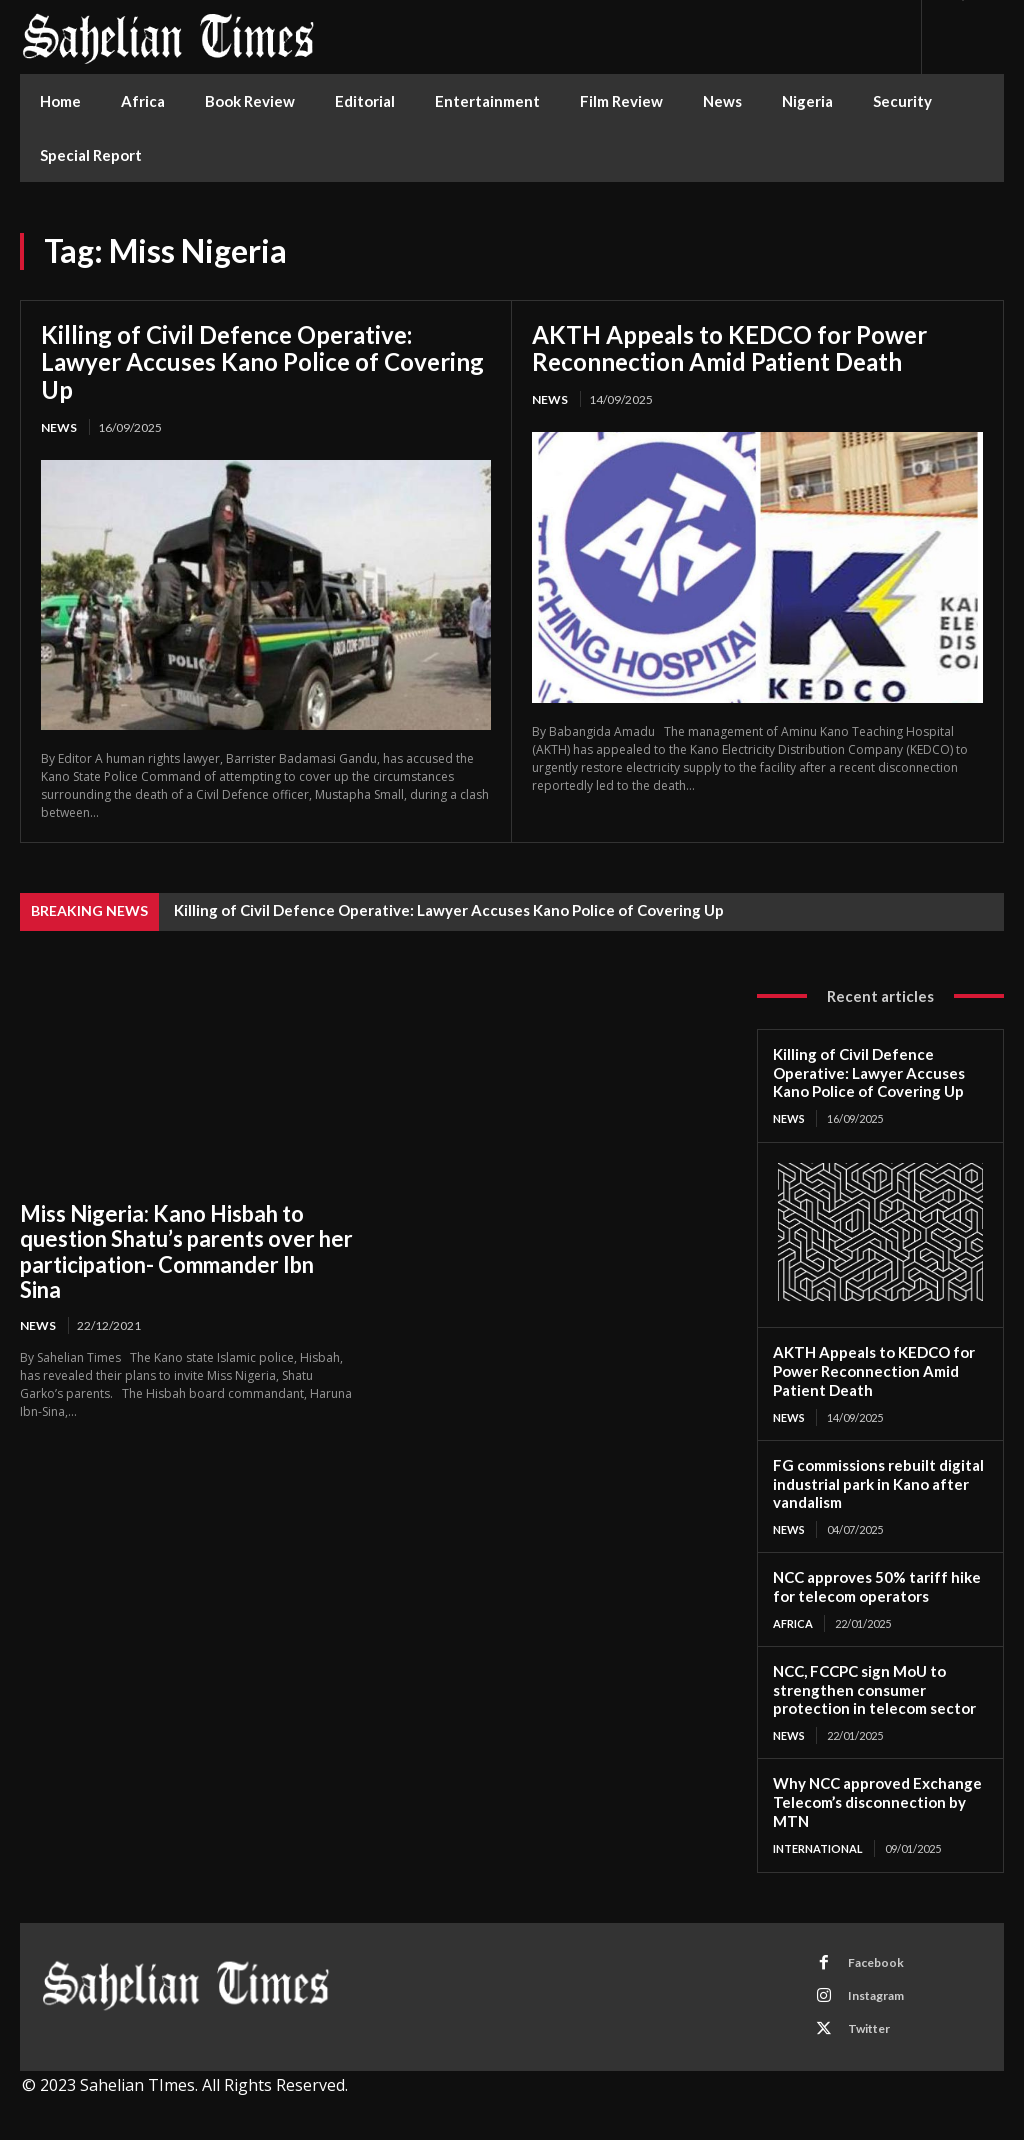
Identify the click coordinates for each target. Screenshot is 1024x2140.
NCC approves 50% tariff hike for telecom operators (877, 1586)
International (818, 1848)
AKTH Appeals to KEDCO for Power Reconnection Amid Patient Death (729, 348)
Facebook (876, 1962)
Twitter (869, 2028)
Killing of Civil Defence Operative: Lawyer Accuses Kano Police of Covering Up (262, 362)
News (59, 427)
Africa (793, 1623)
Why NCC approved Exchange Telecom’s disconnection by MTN (877, 1802)
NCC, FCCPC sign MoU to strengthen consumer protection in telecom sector (874, 1690)
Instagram (876, 1995)
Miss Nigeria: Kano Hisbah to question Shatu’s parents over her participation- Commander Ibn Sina (186, 1251)
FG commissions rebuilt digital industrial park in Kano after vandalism (878, 1484)
